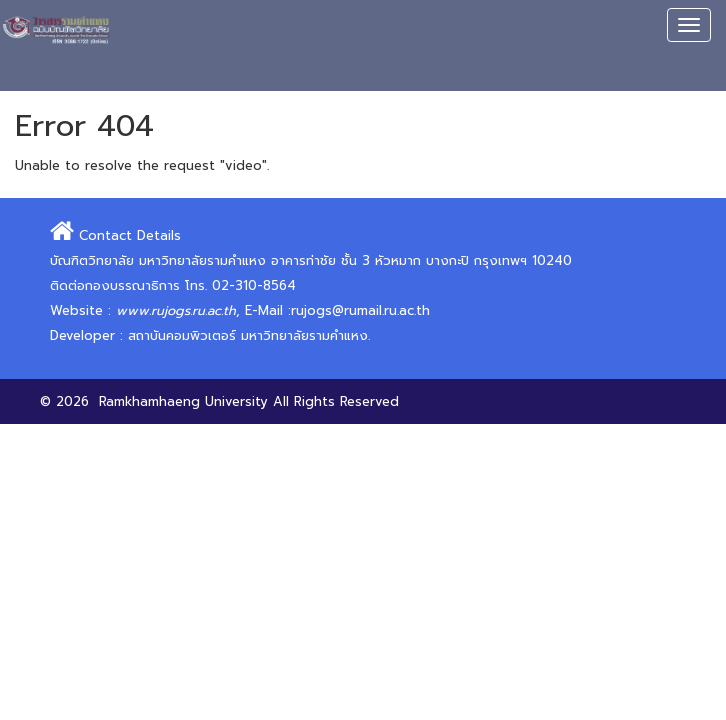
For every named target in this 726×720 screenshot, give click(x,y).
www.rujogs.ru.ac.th (176, 310)
